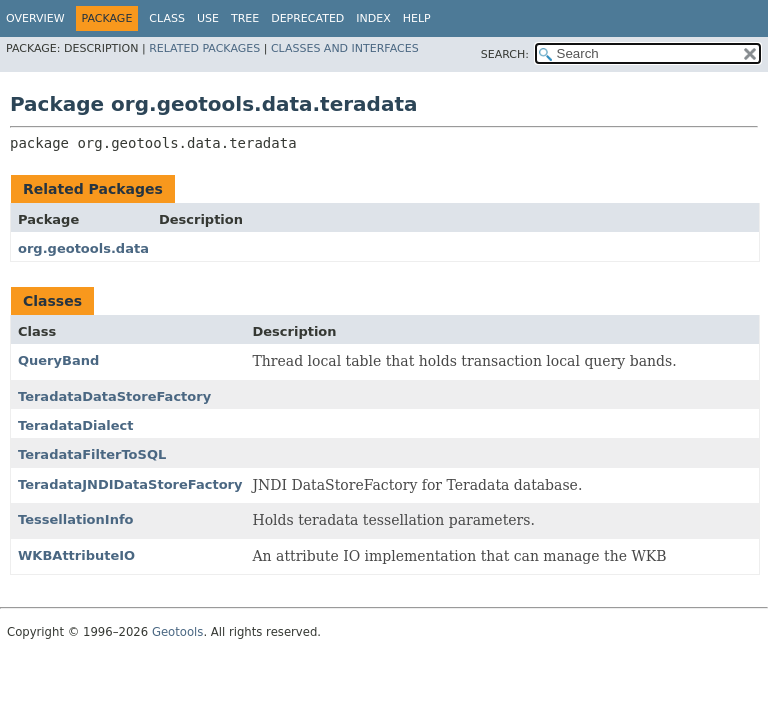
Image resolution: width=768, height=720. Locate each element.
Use (208, 18)
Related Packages (204, 48)
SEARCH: (505, 54)
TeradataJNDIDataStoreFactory (130, 484)
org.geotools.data (83, 248)
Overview (35, 18)
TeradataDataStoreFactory (114, 396)
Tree (245, 18)
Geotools (177, 632)
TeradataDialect (75, 425)
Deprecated (307, 18)
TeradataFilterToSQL (92, 454)
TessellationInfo (75, 519)
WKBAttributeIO (76, 555)
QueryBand (58, 360)
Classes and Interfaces (345, 48)
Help (417, 18)
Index (373, 18)
